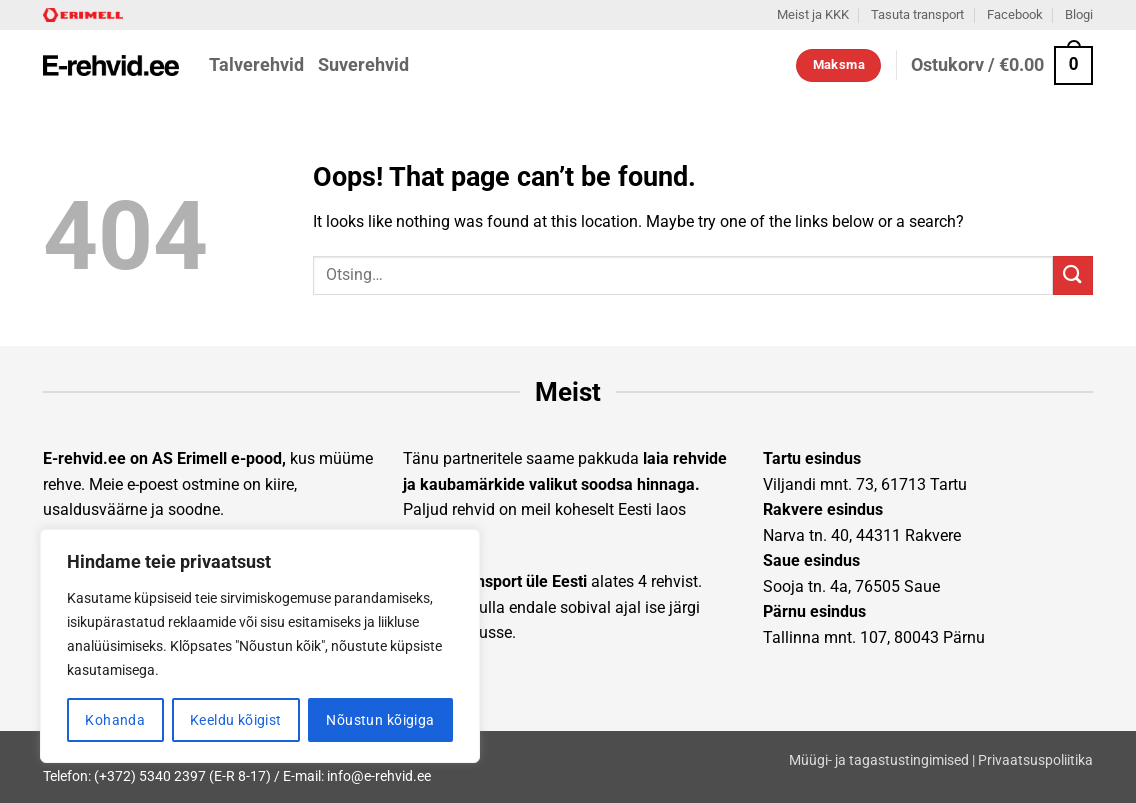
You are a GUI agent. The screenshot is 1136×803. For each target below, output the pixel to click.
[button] (1002, 65)
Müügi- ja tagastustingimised (879, 760)
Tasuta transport (917, 14)
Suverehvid (363, 65)
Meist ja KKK (813, 14)
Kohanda (115, 720)
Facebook (1015, 14)
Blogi (1079, 14)
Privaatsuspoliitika (1035, 760)
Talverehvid (256, 65)
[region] (260, 646)
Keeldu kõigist (236, 720)
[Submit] (1073, 275)
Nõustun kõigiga (380, 720)
